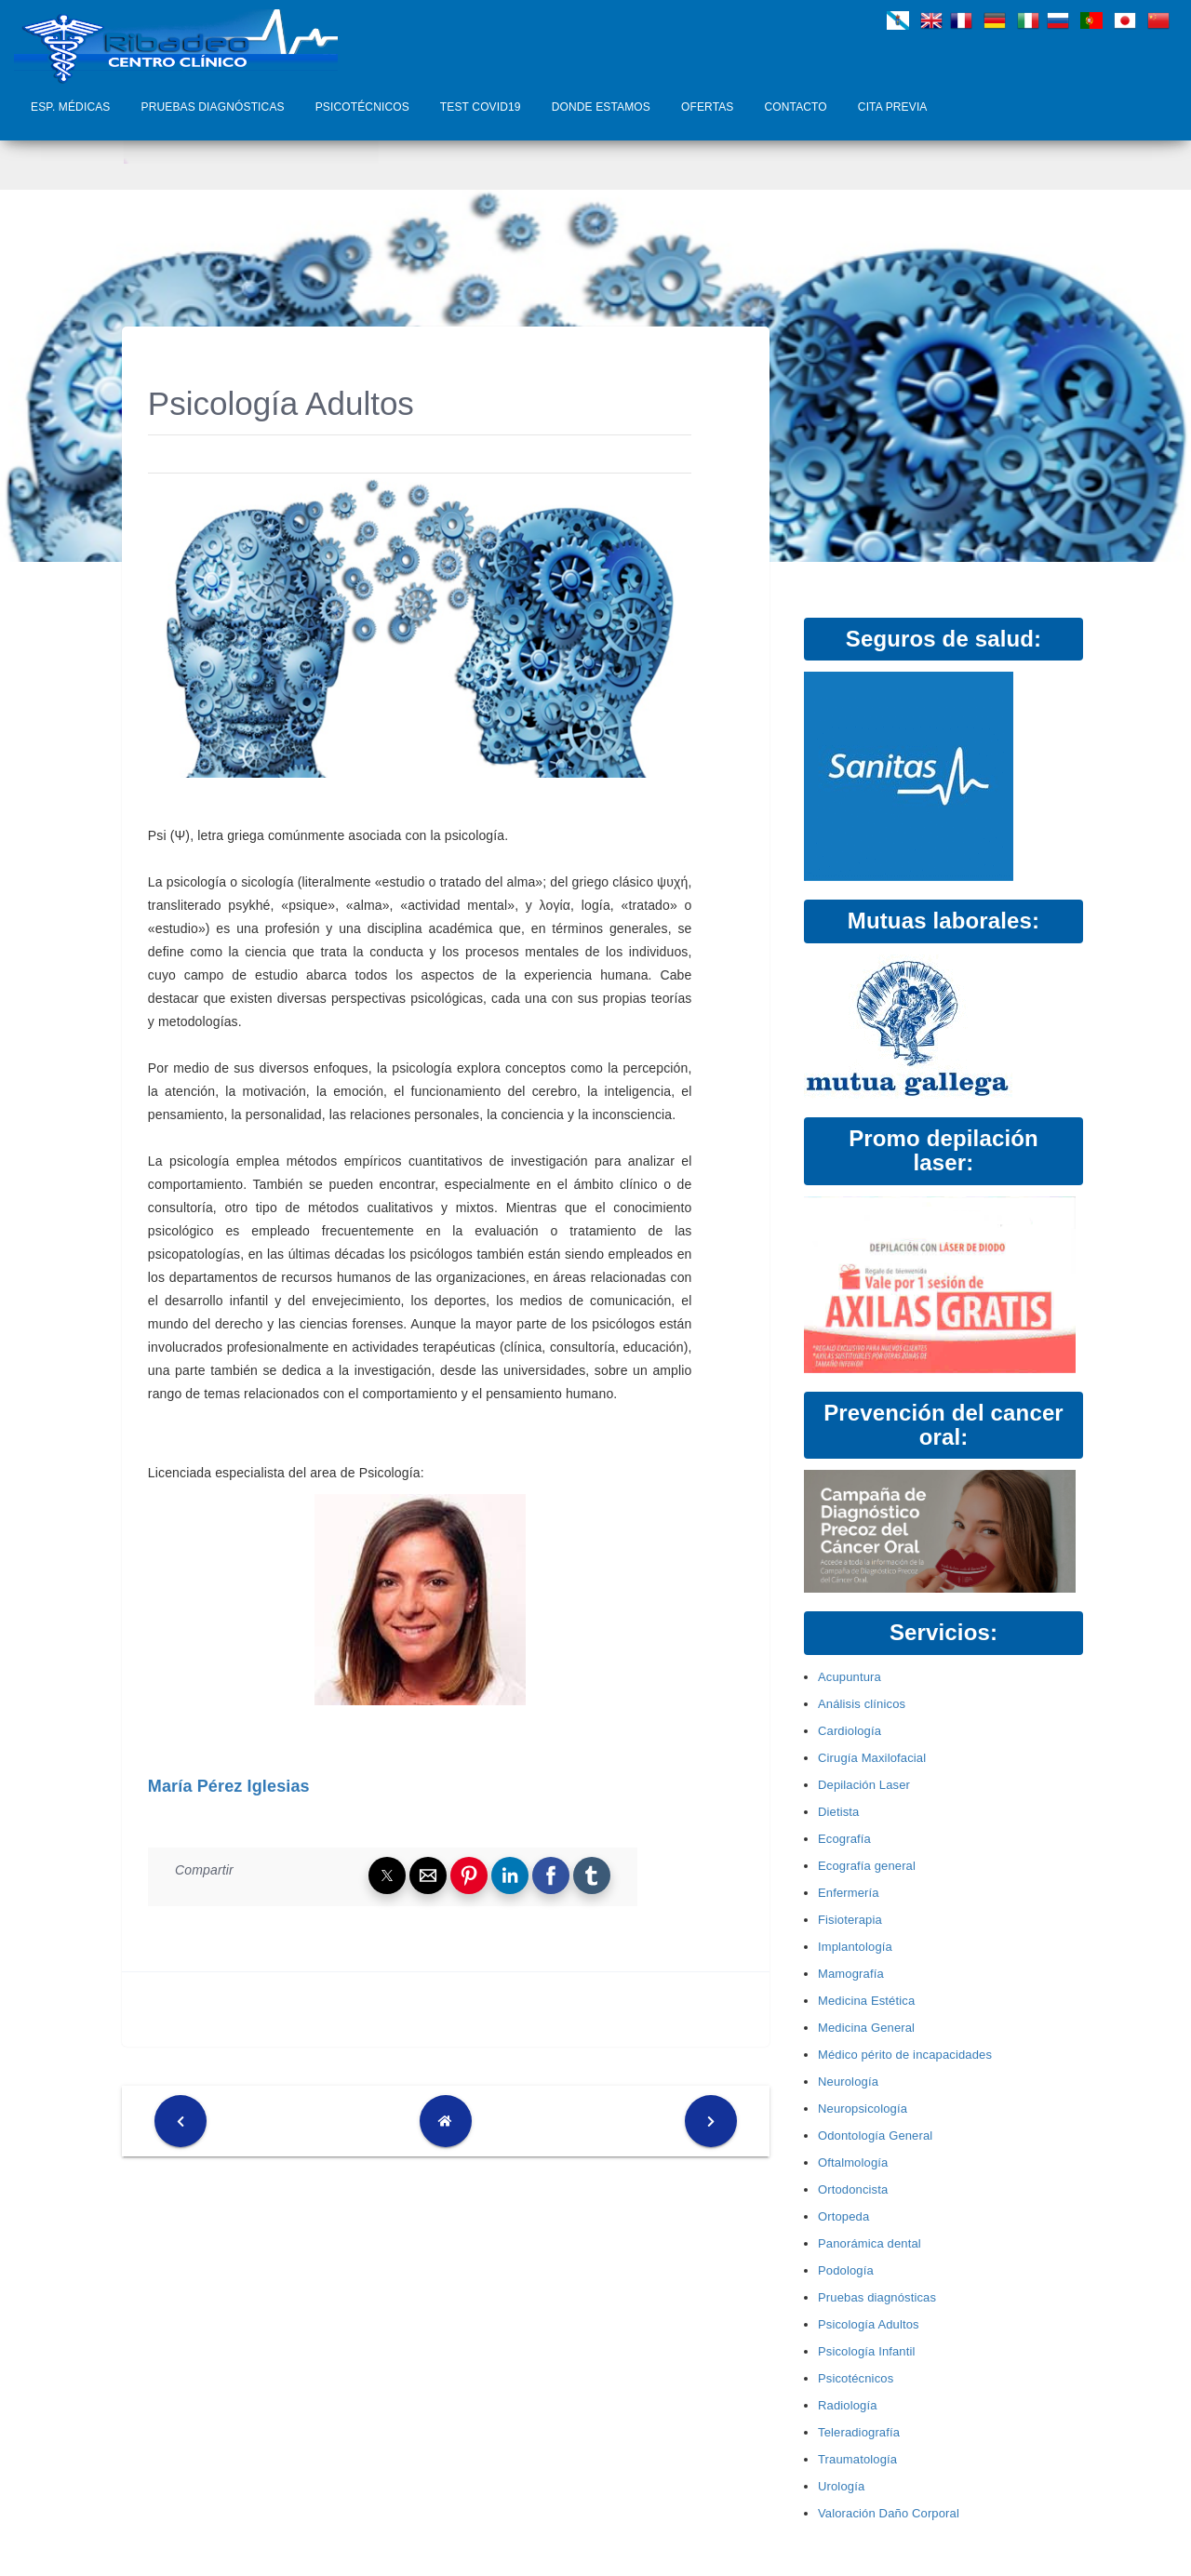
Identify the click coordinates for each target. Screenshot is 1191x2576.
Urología (841, 2486)
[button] (387, 1875)
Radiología (847, 2405)
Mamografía (851, 1974)
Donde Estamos (601, 106)
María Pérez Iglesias (229, 1786)
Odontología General (875, 2135)
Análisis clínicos (861, 1704)
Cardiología (849, 1731)
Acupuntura (849, 1677)
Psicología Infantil (867, 2351)
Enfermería (848, 1893)
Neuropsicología (862, 2109)
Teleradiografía (859, 2432)
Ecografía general (867, 1866)
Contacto (796, 106)
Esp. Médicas (71, 106)
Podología (846, 2270)
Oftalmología (853, 2162)
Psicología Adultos (868, 2324)
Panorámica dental (869, 2243)
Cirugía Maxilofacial (872, 1758)
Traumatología (857, 2459)
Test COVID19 (480, 106)
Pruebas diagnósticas (213, 106)
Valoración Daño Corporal (888, 2513)
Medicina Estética (866, 2001)
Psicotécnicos (362, 106)
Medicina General (866, 2028)
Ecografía (844, 1839)
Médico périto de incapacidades (905, 2055)
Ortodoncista (853, 2189)
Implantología (855, 1947)
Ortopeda (843, 2216)
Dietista (838, 1812)
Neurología (848, 2082)
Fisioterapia (850, 1920)
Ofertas (707, 106)
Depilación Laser (864, 1785)
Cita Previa (893, 106)
